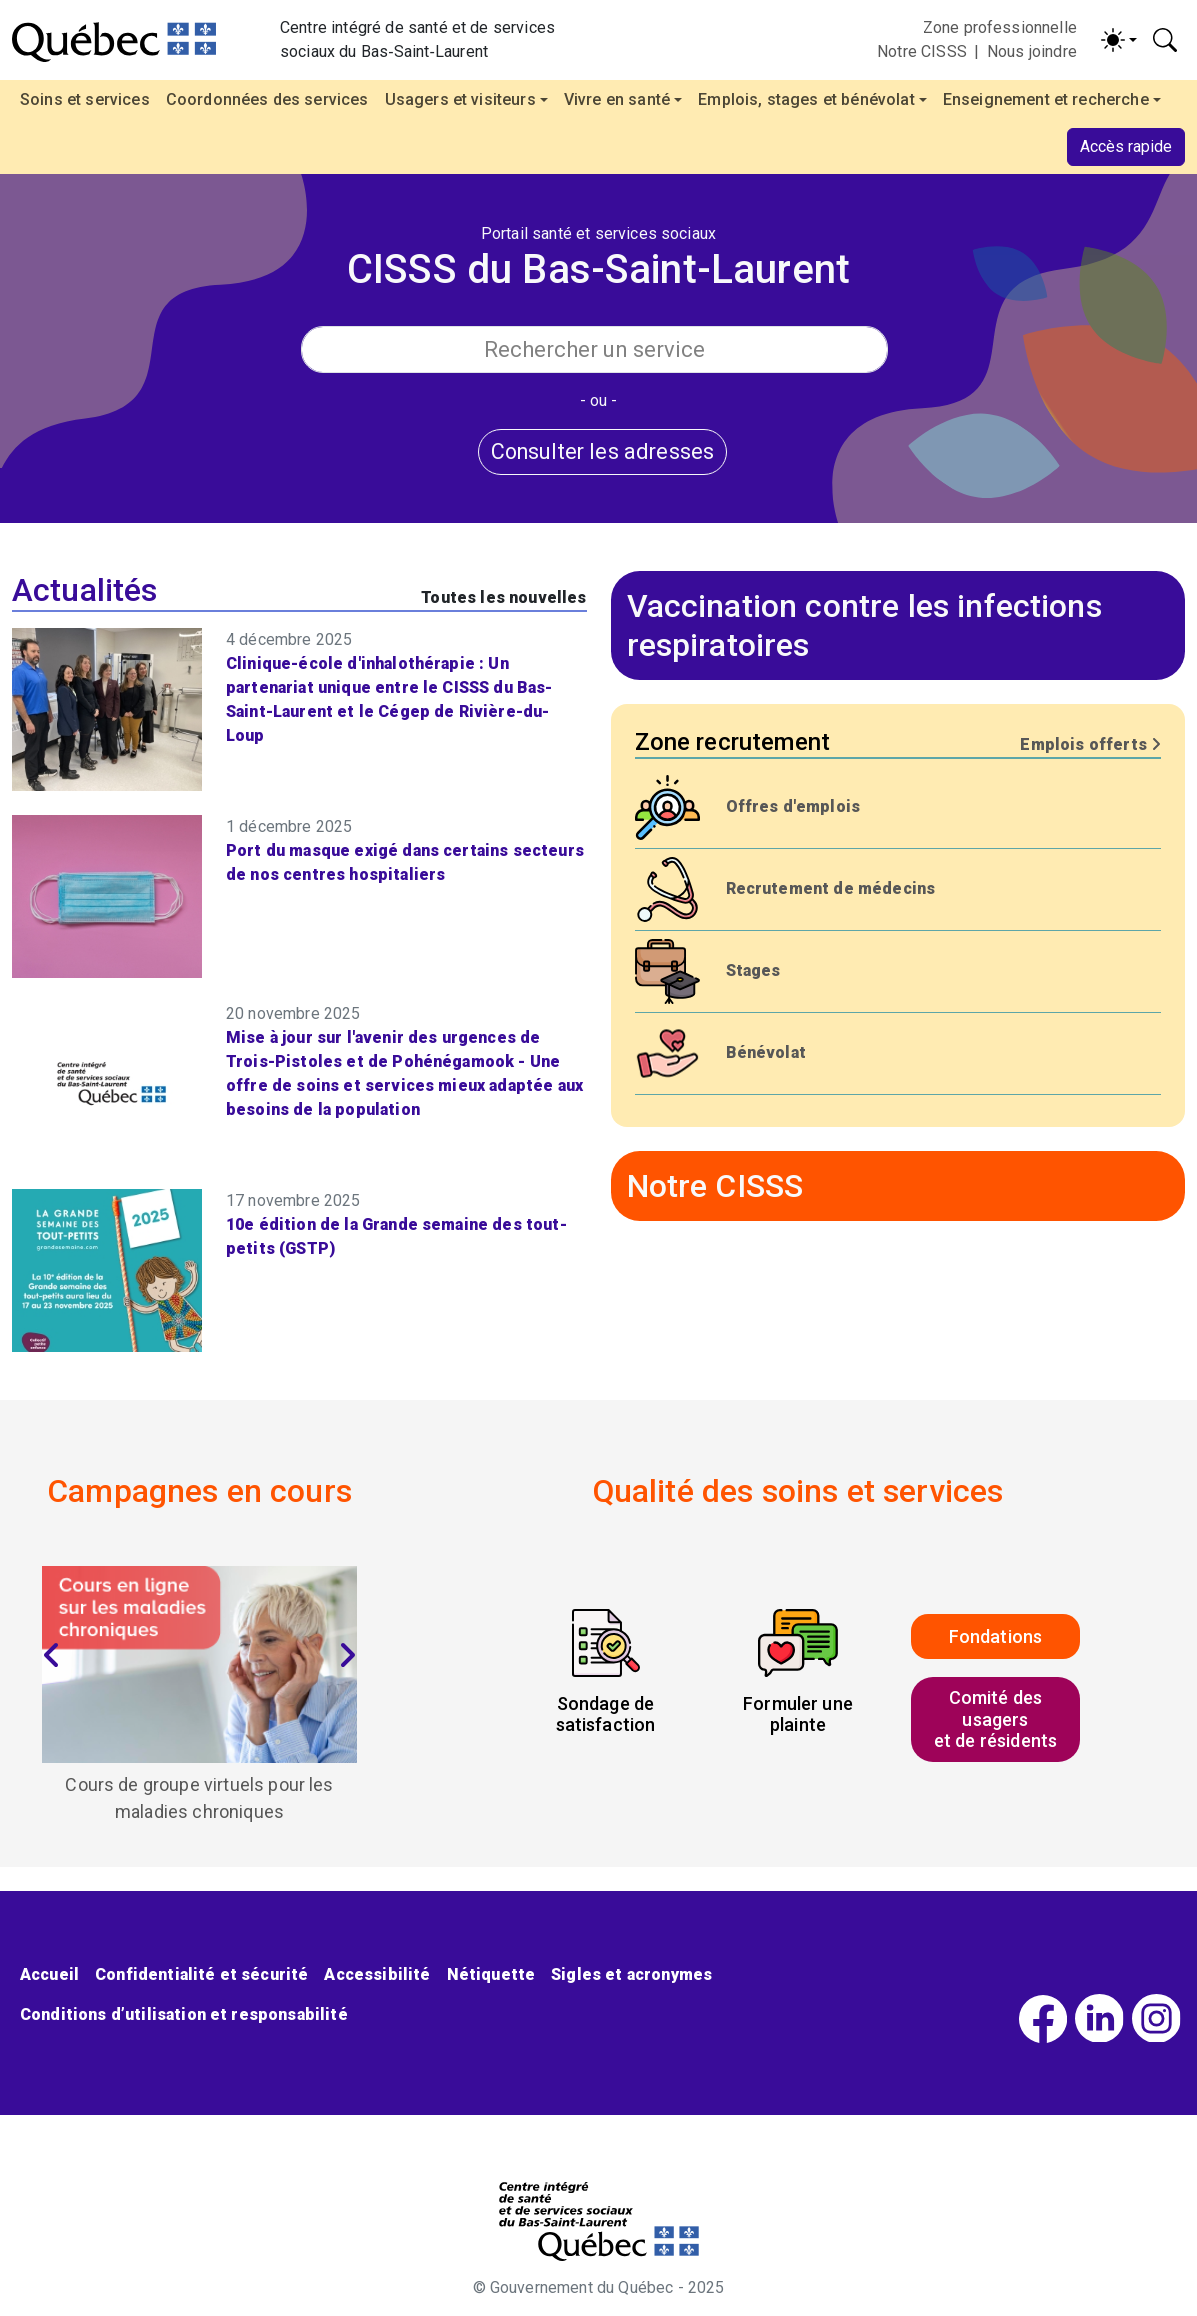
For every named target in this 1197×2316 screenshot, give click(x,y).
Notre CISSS (922, 51)
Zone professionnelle (1000, 27)
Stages (753, 970)
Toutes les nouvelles (503, 597)
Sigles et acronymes (631, 1974)
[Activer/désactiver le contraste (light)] (1119, 40)
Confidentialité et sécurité (201, 1974)
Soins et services (85, 99)
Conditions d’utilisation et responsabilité (184, 2014)
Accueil (49, 1974)
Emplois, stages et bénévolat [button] (806, 99)
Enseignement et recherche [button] (1046, 99)
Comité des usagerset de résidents (995, 1719)
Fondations (996, 1636)
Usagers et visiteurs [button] (460, 99)
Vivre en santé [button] (617, 99)
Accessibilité (377, 1974)
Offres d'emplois (793, 806)
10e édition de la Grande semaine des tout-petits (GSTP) (396, 1236)
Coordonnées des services (267, 99)
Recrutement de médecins (831, 888)
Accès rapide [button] (1126, 146)
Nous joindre (1032, 51)
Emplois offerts (1090, 744)
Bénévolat (766, 1052)
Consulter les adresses (603, 451)
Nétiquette (491, 1974)
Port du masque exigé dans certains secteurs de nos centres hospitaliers (405, 862)
